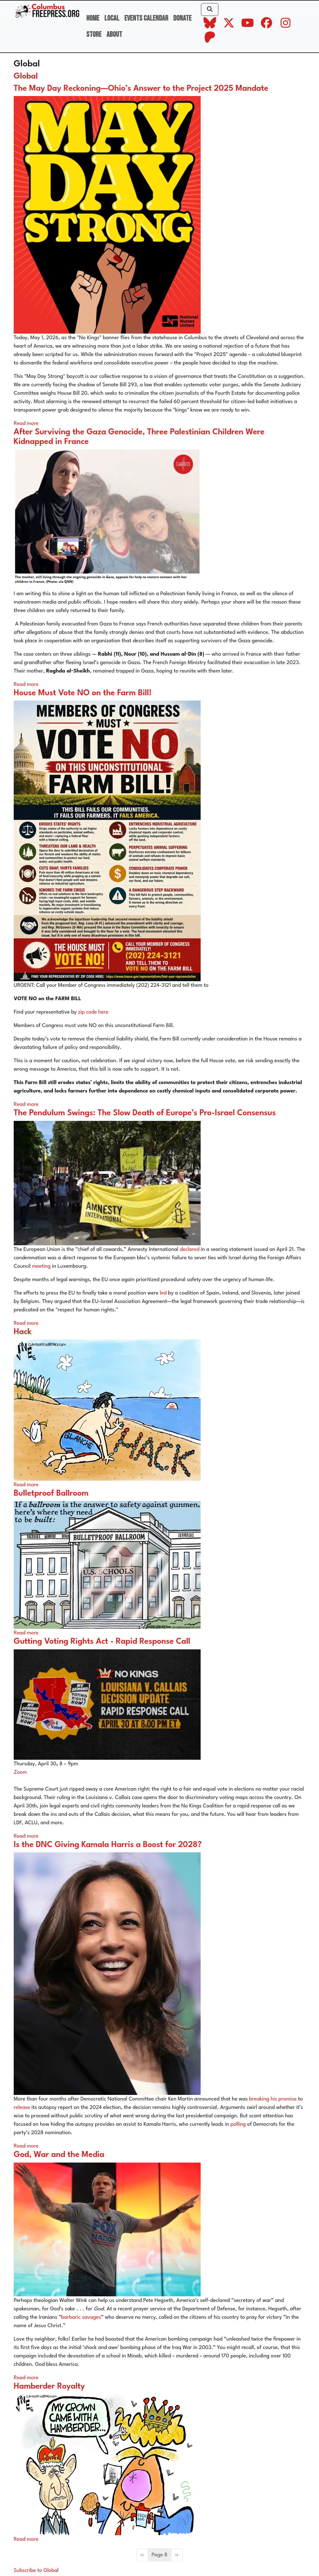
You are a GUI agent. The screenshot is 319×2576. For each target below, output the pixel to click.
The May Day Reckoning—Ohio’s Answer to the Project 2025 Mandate (141, 89)
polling (238, 2124)
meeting (41, 1266)
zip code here (93, 1012)
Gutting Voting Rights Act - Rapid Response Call (102, 1642)
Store (94, 34)
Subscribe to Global (36, 2570)
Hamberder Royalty (49, 2386)
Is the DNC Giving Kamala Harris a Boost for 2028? (108, 1845)
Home (92, 18)
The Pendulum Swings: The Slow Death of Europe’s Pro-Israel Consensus (145, 1113)
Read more (26, 423)
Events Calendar (146, 18)
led (163, 1293)
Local (111, 18)
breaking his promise (273, 2099)
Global (26, 76)
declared (189, 1249)
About (114, 34)
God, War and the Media (59, 2155)
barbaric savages (81, 2317)
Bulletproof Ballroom (51, 1494)
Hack (23, 1332)
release (22, 2107)
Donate (182, 18)
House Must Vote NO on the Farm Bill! (83, 693)
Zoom (20, 1772)
